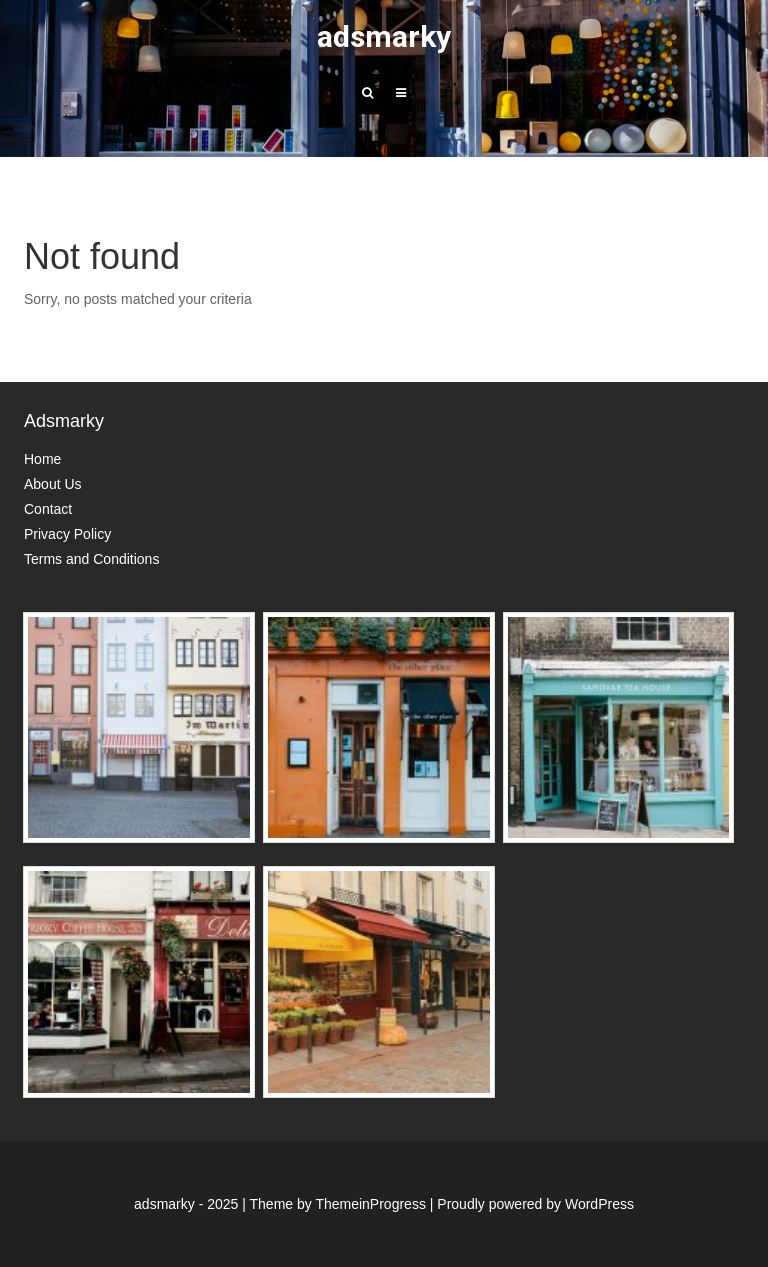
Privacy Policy (67, 534)
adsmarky (384, 36)
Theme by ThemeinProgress (338, 1204)
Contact (48, 509)
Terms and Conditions (91, 559)
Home (42, 459)
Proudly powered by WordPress (535, 1204)
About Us (53, 484)
